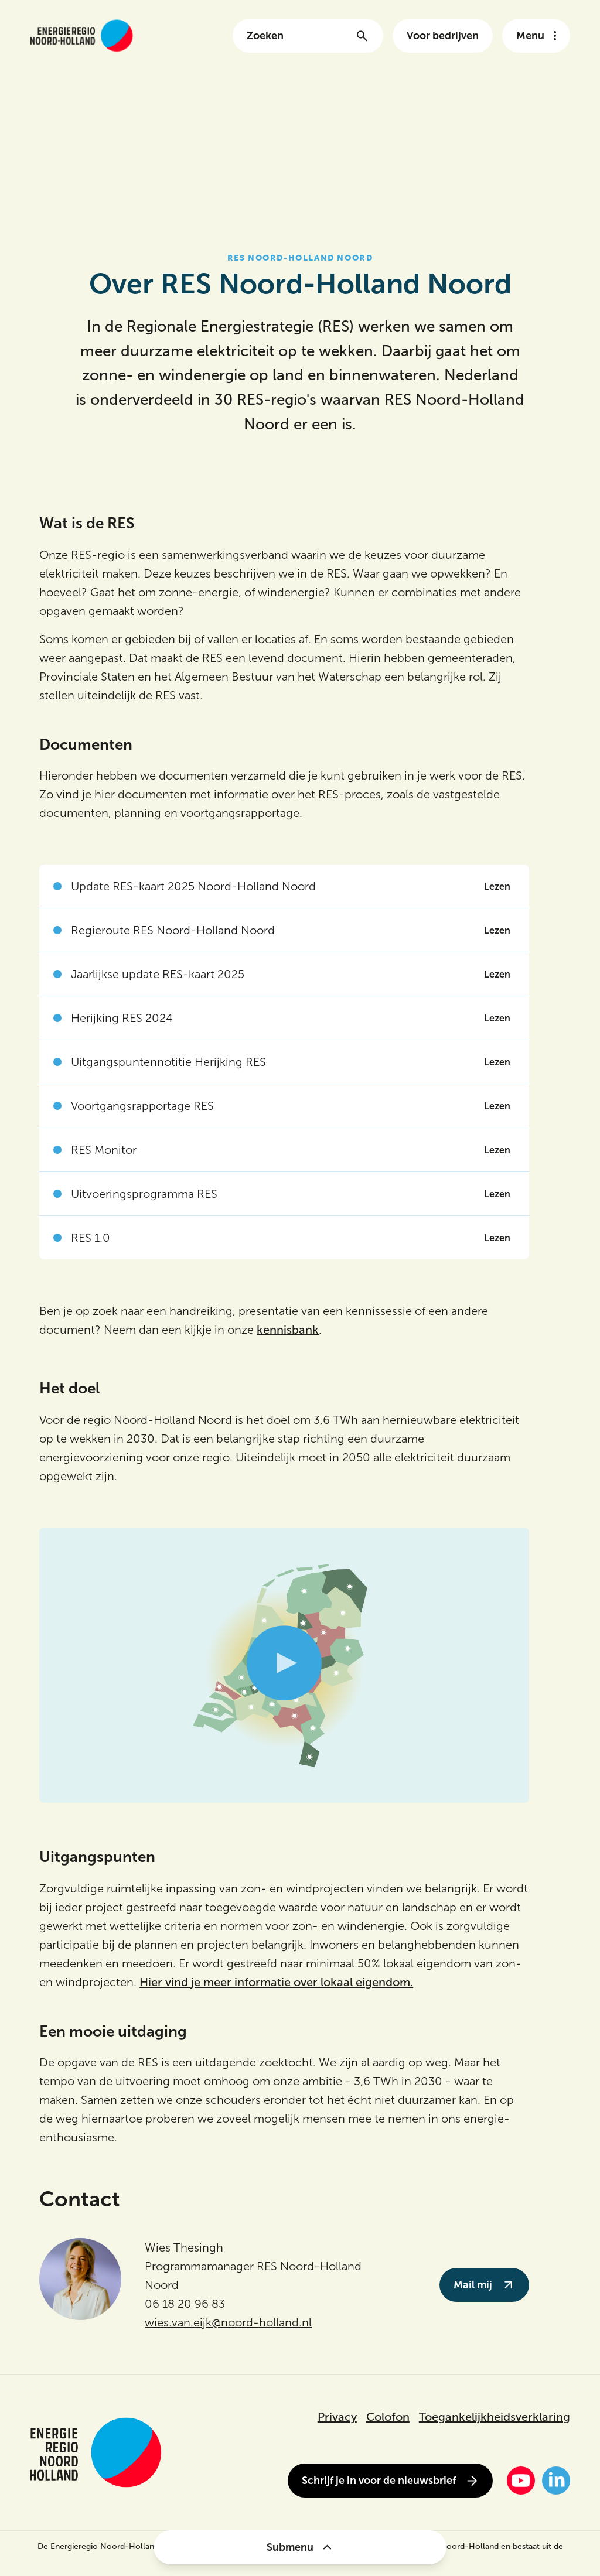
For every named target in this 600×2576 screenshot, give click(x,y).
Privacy (337, 2417)
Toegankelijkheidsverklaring (494, 2417)
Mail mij (484, 2285)
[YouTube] (521, 2480)
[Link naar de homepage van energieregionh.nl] (81, 35)
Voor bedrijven (443, 35)
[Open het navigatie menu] (536, 36)
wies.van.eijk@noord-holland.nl (228, 2322)
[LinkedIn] (556, 2480)
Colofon (388, 2417)
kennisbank (288, 1330)
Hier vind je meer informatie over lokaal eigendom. (276, 1982)
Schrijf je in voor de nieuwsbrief (390, 2481)
